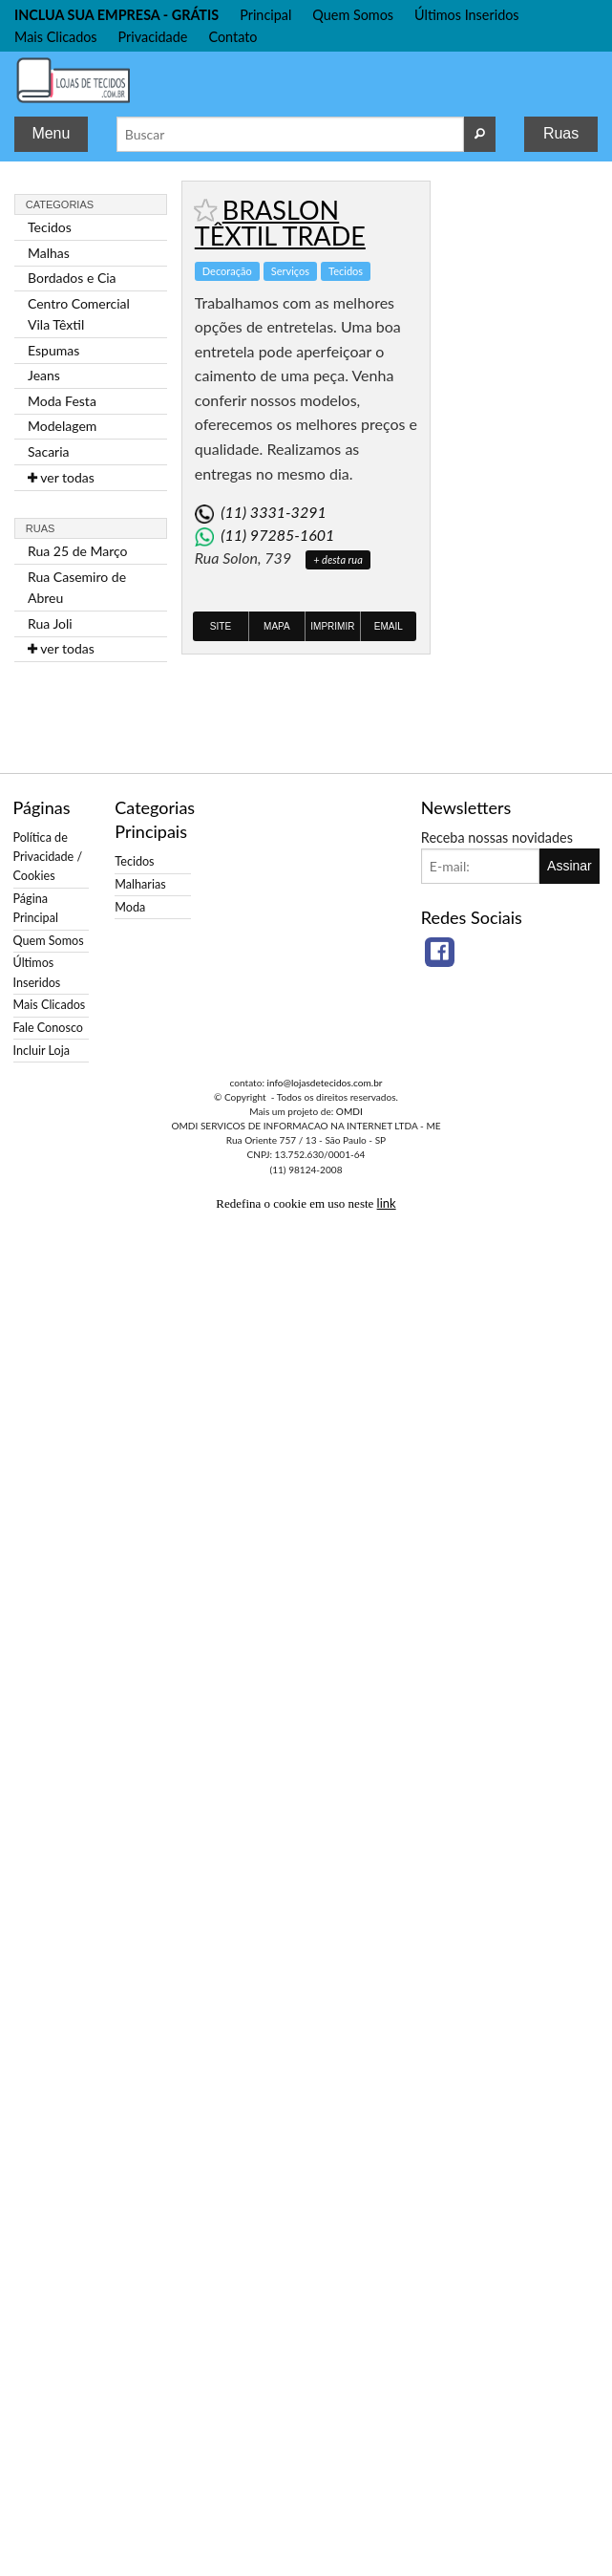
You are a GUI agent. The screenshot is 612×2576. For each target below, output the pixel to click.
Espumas (53, 350)
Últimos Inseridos (466, 15)
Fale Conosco (48, 1027)
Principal (265, 15)
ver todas (61, 477)
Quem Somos (352, 15)
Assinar (569, 865)
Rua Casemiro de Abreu (77, 587)
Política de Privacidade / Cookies (48, 856)
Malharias (140, 884)
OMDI (349, 1111)
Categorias (60, 204)
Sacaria (49, 451)
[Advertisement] (521, 467)
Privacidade (153, 37)
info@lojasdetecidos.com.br (325, 1082)
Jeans (44, 375)
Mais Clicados (55, 37)
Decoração (227, 271)
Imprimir (332, 626)
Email (388, 626)
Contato (232, 37)
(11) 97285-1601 (277, 535)
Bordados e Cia (72, 277)
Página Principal (35, 908)
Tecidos (50, 227)
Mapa (277, 626)
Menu (51, 133)
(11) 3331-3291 (273, 512)
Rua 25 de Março (78, 551)
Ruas (561, 133)
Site (220, 626)
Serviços (290, 271)
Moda (130, 907)
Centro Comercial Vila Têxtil (79, 314)
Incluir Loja (41, 1050)
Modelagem (62, 426)
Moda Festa (62, 401)
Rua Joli (50, 623)
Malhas (49, 253)
